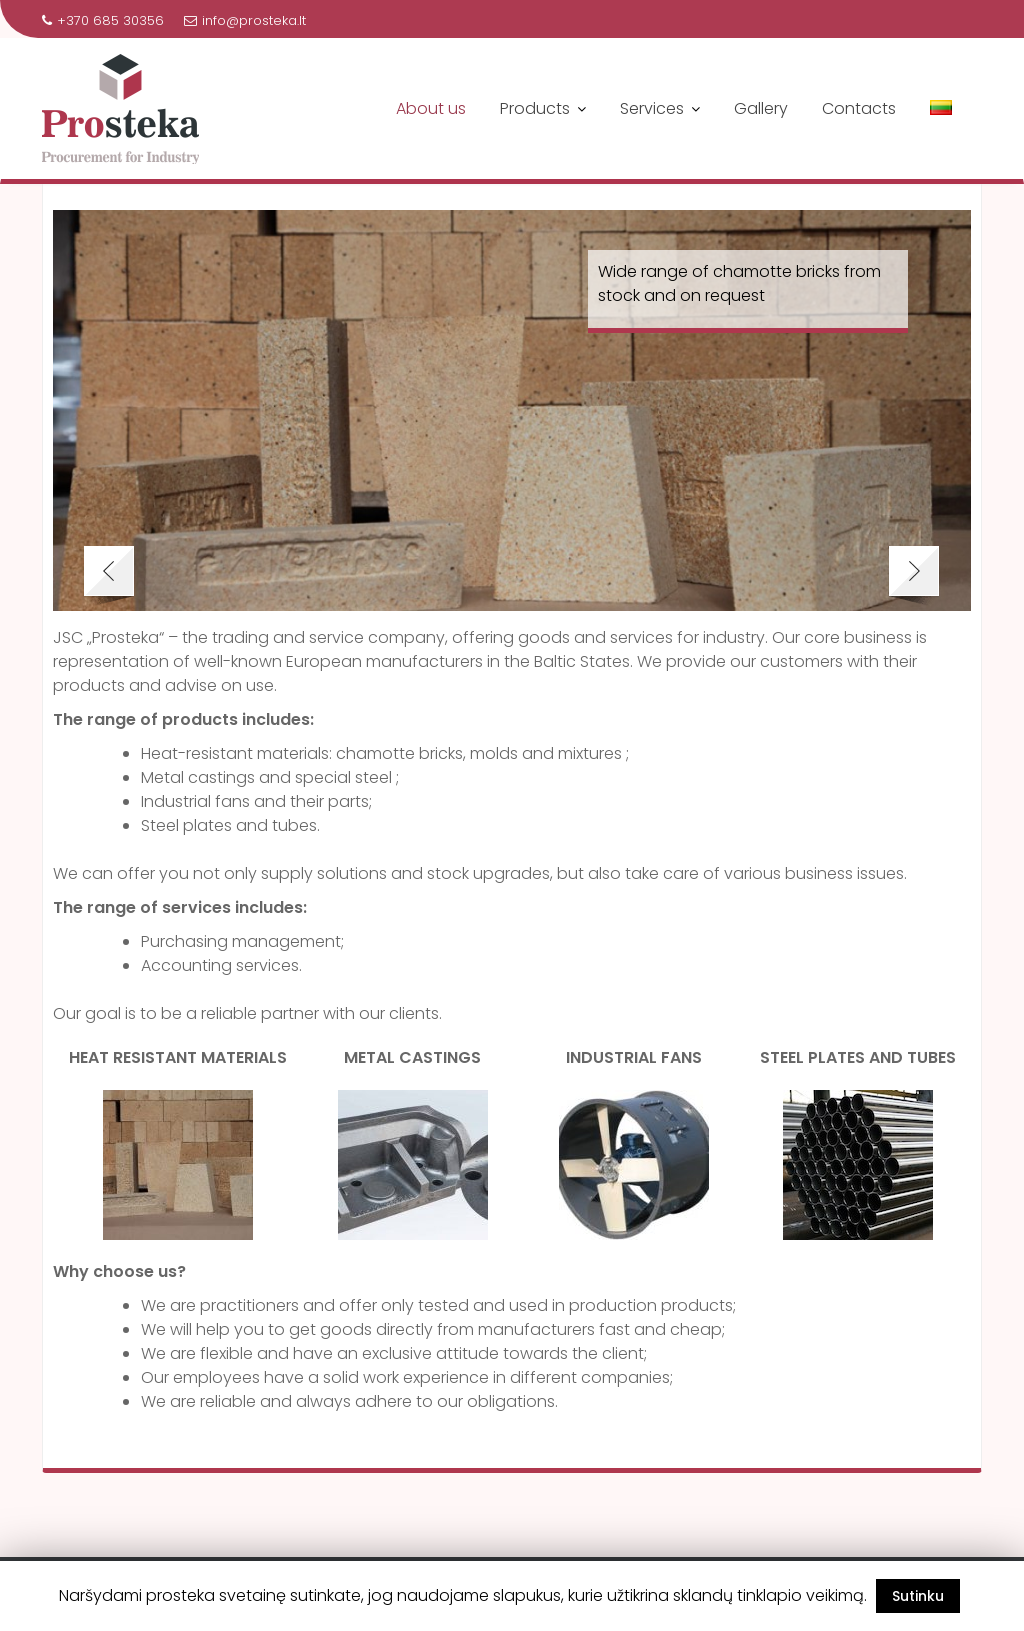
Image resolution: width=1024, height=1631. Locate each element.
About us (431, 108)
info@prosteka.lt (245, 20)
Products (535, 108)
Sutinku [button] (918, 1596)
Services (652, 108)
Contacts (859, 108)
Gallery (761, 108)
